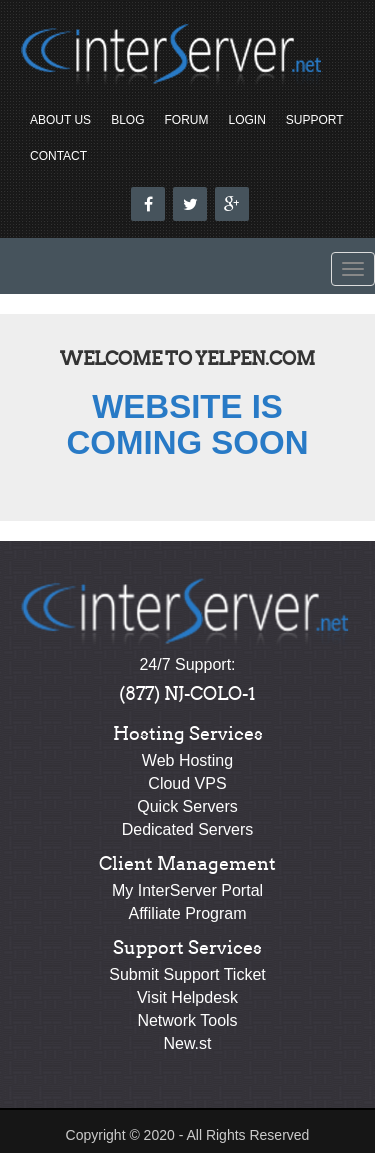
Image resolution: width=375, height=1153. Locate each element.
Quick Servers (187, 806)
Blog (127, 120)
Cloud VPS (187, 783)
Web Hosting (187, 760)
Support (315, 120)
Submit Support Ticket (187, 974)
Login (246, 120)
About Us (60, 120)
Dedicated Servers (188, 829)
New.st (187, 1043)
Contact (58, 156)
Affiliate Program (188, 913)
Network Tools (187, 1020)
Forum (186, 120)
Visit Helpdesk (187, 997)
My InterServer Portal (187, 890)
